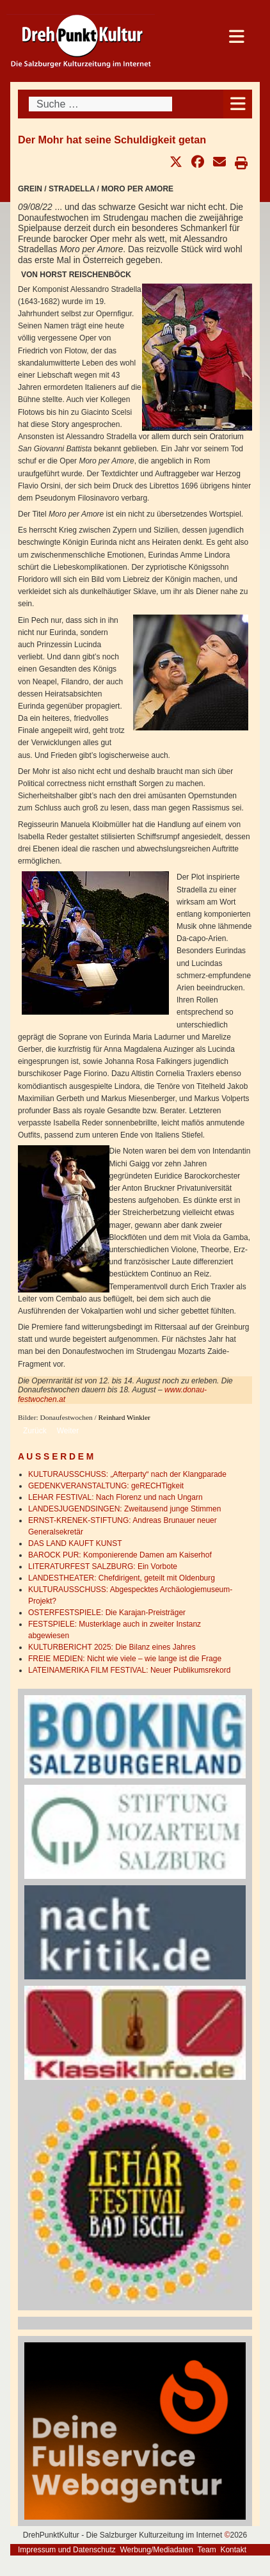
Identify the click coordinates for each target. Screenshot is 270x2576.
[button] (176, 162)
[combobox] (100, 104)
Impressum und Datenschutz (67, 2549)
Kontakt (233, 2549)
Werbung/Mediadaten (156, 2549)
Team (206, 2549)
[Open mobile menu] (237, 104)
